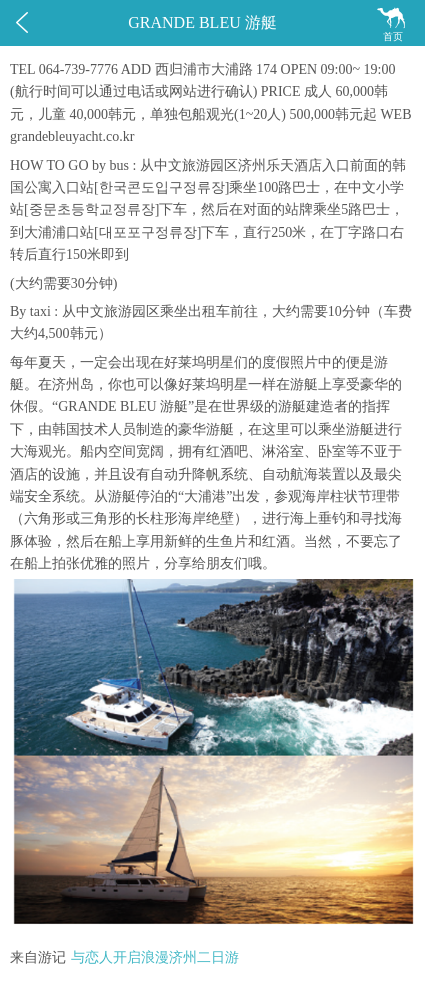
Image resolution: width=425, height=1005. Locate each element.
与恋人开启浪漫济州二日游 (155, 957)
